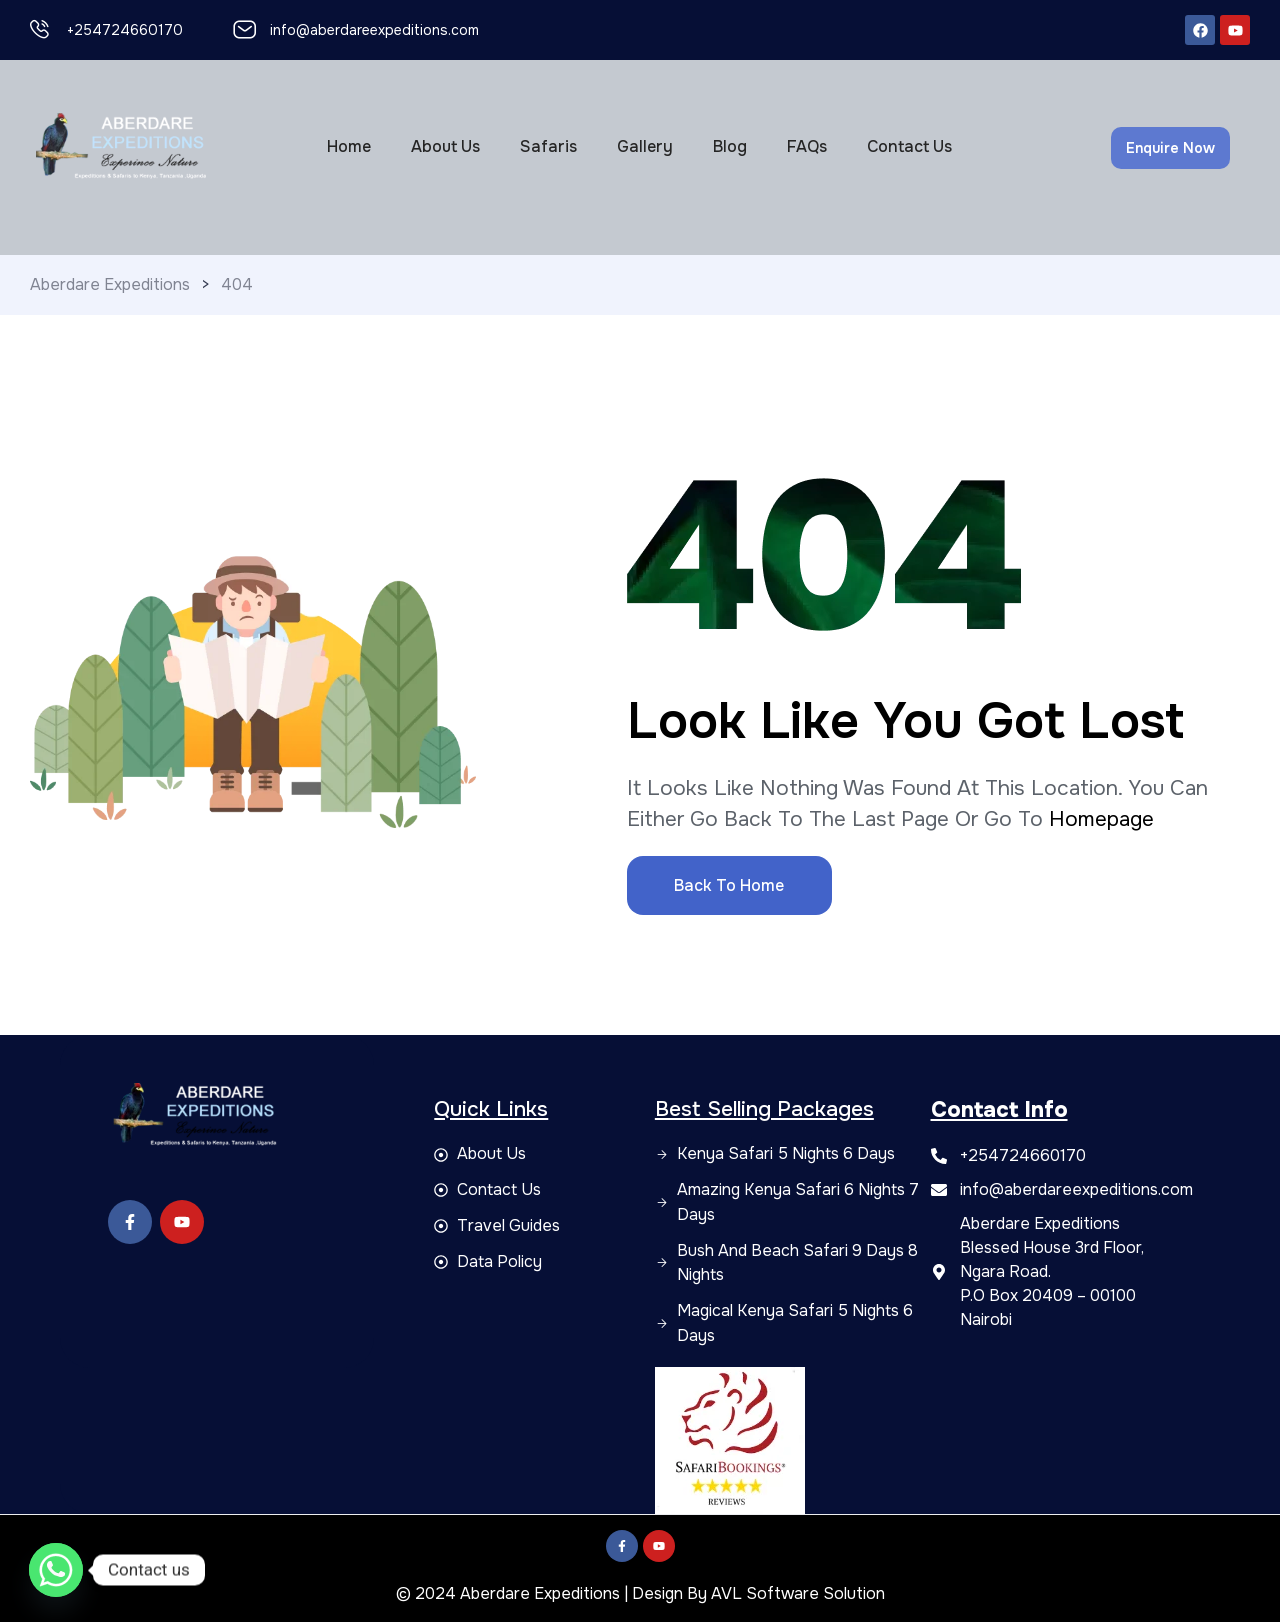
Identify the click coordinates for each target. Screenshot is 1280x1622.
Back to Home (729, 885)
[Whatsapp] (56, 1570)
